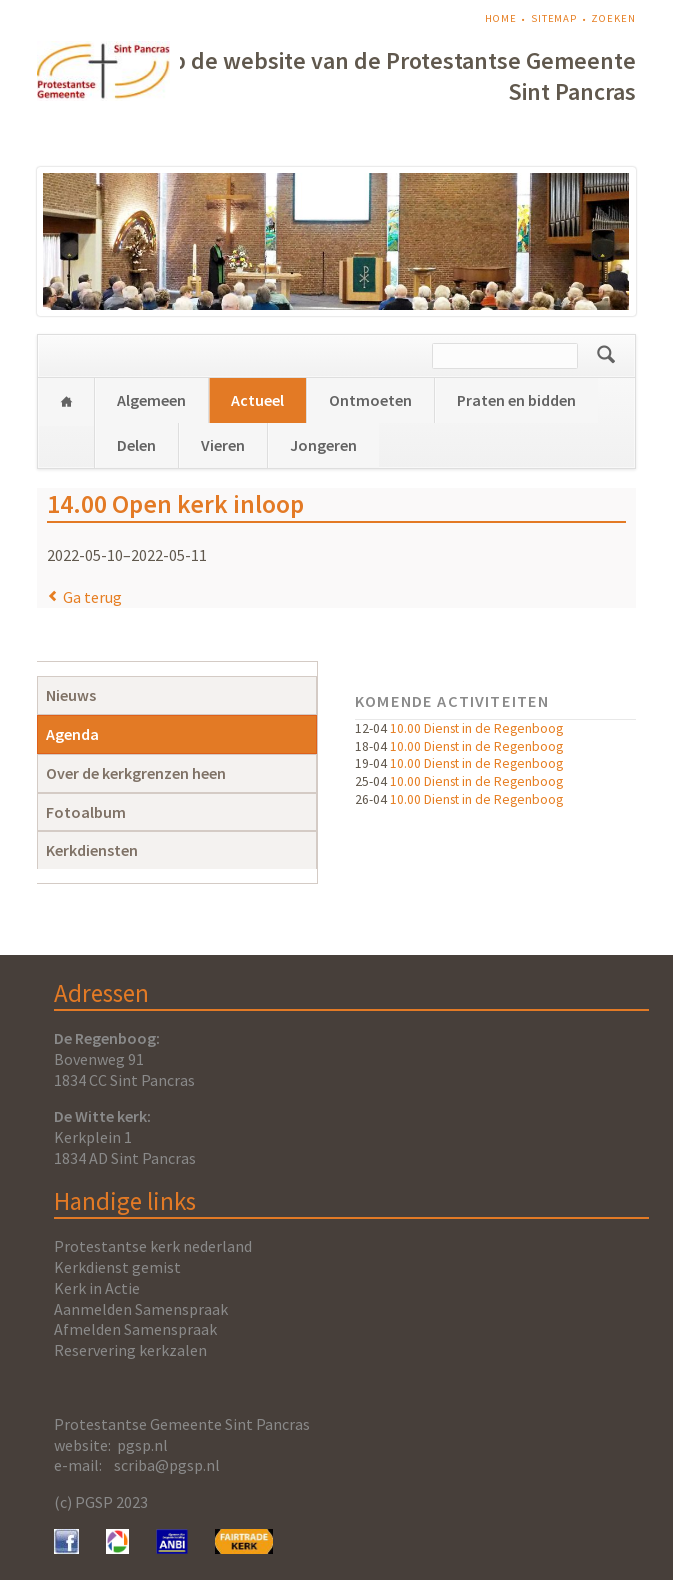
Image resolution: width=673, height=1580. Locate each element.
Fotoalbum (86, 812)
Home (501, 18)
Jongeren (323, 445)
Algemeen (151, 400)
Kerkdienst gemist (117, 1267)
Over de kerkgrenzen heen (136, 773)
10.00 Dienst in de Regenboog (476, 728)
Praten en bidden (516, 400)
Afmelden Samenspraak (135, 1329)
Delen (136, 445)
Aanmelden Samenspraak (141, 1309)
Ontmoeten (370, 400)
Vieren (223, 445)
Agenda (72, 734)
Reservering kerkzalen (130, 1350)
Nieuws (71, 695)
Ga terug (92, 597)
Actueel (257, 400)
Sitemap (554, 18)
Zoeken (613, 18)
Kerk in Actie (97, 1288)
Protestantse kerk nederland (153, 1246)
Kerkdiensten (92, 850)
